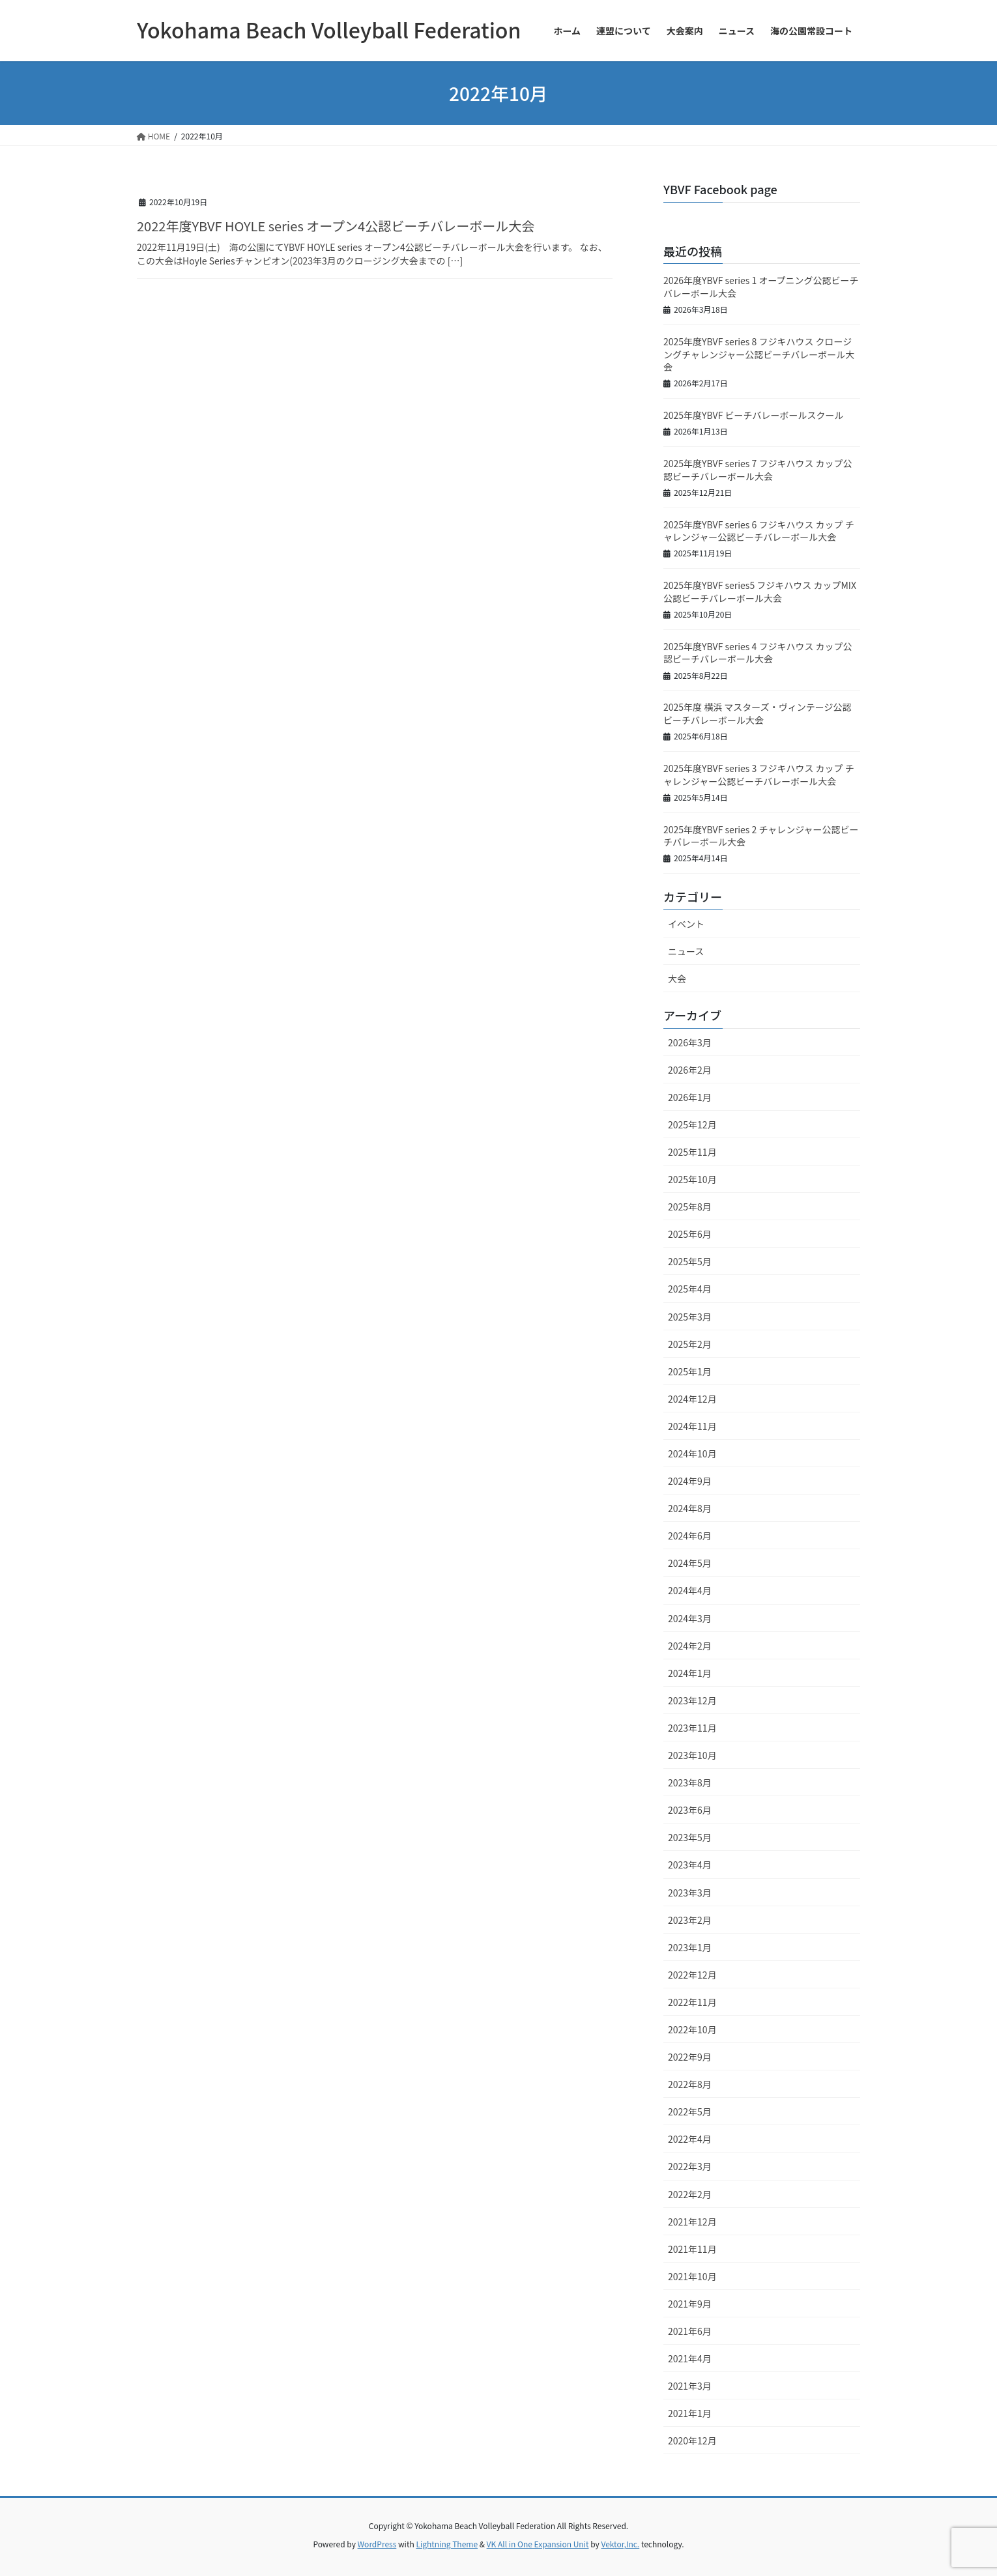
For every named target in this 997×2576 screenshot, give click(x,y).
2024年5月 (690, 1562)
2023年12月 (692, 1700)
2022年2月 (690, 2194)
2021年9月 (690, 2303)
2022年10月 (692, 2029)
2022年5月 (690, 2111)
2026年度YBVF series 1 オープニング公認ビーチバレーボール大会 (761, 287)
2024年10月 (692, 1453)
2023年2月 (690, 1919)
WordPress (377, 2543)
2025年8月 (690, 1206)
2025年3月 (690, 1316)
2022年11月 (692, 2002)
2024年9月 (690, 1480)
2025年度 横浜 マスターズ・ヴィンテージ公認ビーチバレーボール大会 (757, 713)
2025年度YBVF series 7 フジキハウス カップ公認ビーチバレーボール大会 (757, 470)
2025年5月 (690, 1261)
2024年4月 (690, 1590)
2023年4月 (690, 1864)
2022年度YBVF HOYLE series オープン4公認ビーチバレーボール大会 (335, 225)
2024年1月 (690, 1673)
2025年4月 (690, 1288)
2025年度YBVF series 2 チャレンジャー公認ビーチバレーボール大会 (761, 836)
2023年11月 (692, 1727)
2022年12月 (692, 1974)
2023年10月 (692, 1755)
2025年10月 (692, 1179)
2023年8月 (690, 1782)
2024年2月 (690, 1645)
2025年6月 (690, 1233)
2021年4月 (690, 2358)
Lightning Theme (447, 2543)
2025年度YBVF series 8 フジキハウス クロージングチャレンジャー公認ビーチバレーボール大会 (758, 354)
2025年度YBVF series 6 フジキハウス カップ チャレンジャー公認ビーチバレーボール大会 (758, 531)
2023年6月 (690, 1809)
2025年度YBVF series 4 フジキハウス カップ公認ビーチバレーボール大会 (757, 653)
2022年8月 (690, 2084)
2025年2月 (690, 1344)
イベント (686, 923)
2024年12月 (692, 1398)
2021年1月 (690, 2413)
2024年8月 (690, 1508)
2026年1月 (690, 1097)
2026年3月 (690, 1042)
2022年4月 (690, 2138)
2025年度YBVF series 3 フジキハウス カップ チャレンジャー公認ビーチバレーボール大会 (758, 775)
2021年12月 (692, 2221)
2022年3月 (690, 2166)
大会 (596, 200)
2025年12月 (692, 1124)
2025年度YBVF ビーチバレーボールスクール (753, 415)
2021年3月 (690, 2385)
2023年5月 (690, 1837)
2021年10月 (692, 2276)
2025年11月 (692, 1151)
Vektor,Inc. (620, 2543)
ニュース (686, 951)
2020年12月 (692, 2440)
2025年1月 (690, 1371)
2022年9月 (690, 2056)
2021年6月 (690, 2331)
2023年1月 (690, 1947)
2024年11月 (692, 1426)
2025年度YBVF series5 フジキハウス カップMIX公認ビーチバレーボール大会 (759, 592)
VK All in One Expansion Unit (538, 2543)
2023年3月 (690, 1892)
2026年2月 (690, 1069)
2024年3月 (690, 1618)
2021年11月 (692, 2248)
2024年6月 (690, 1535)
